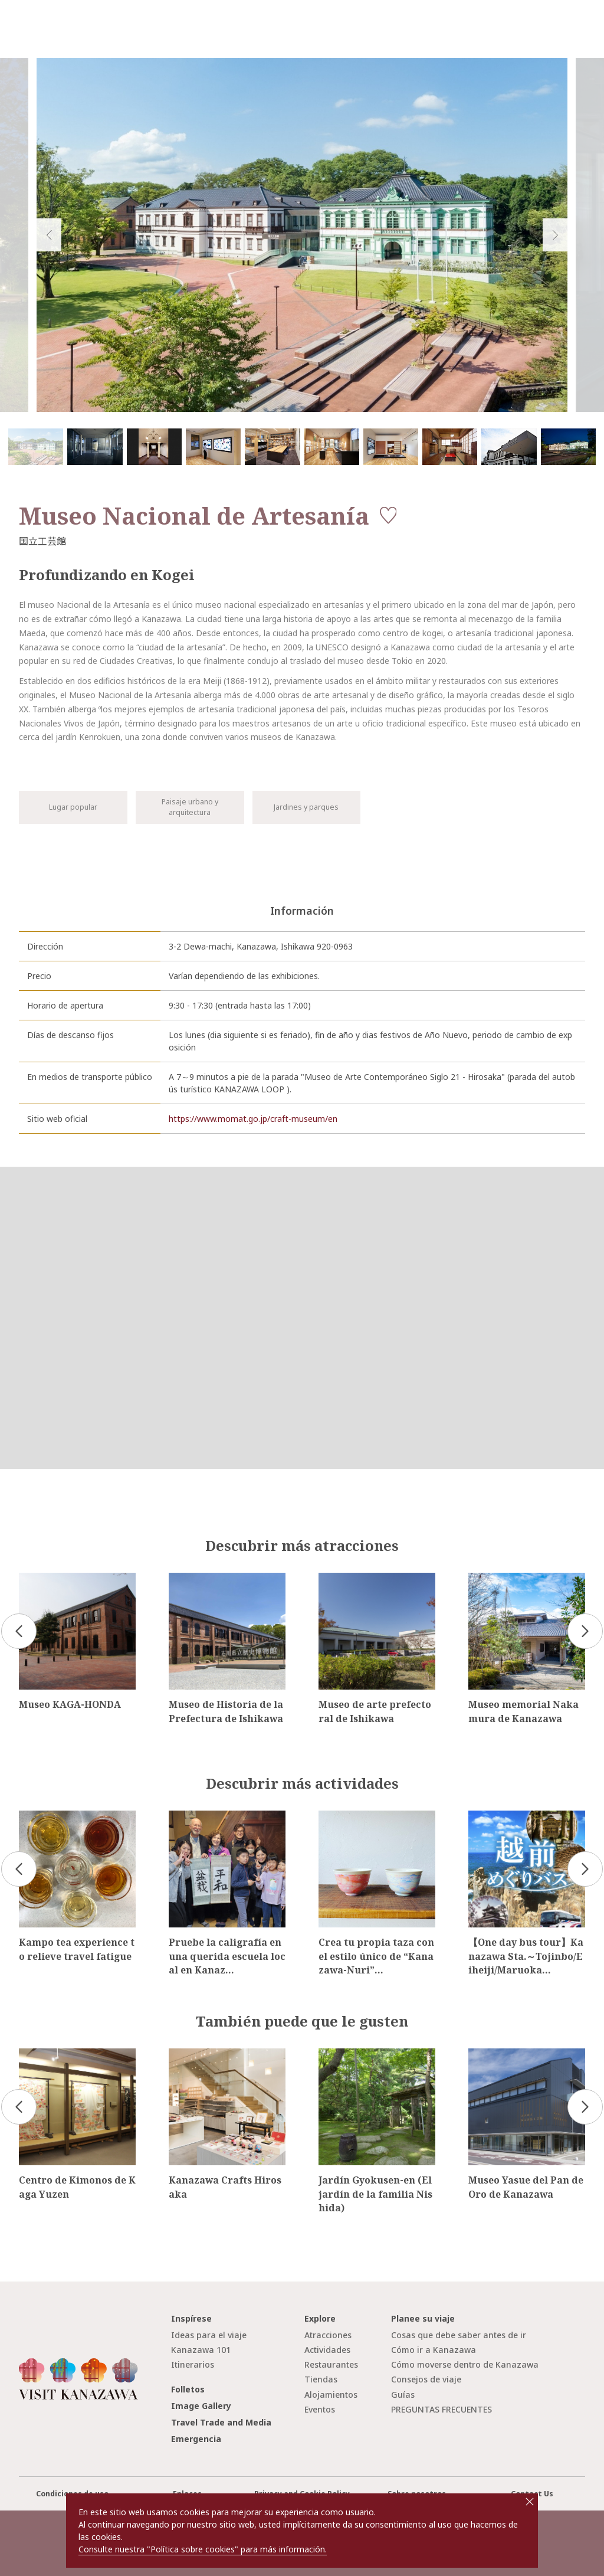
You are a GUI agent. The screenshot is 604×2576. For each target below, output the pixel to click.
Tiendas (320, 2379)
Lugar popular (73, 807)
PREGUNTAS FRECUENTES (441, 2409)
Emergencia (196, 2438)
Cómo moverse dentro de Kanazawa (465, 2364)
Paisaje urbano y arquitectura (190, 807)
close (529, 2502)
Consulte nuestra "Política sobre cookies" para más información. (202, 2549)
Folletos (188, 2389)
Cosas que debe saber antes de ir (458, 2335)
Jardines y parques (306, 807)
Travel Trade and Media (221, 2422)
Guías (403, 2394)
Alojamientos (330, 2394)
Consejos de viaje (426, 2379)
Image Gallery (201, 2405)
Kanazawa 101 (201, 2349)
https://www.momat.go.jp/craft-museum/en (253, 1118)
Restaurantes (331, 2364)
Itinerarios (192, 2364)
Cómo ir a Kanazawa (433, 2349)
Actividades (327, 2349)
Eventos (319, 2409)
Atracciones (328, 2335)
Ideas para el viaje (209, 2335)
